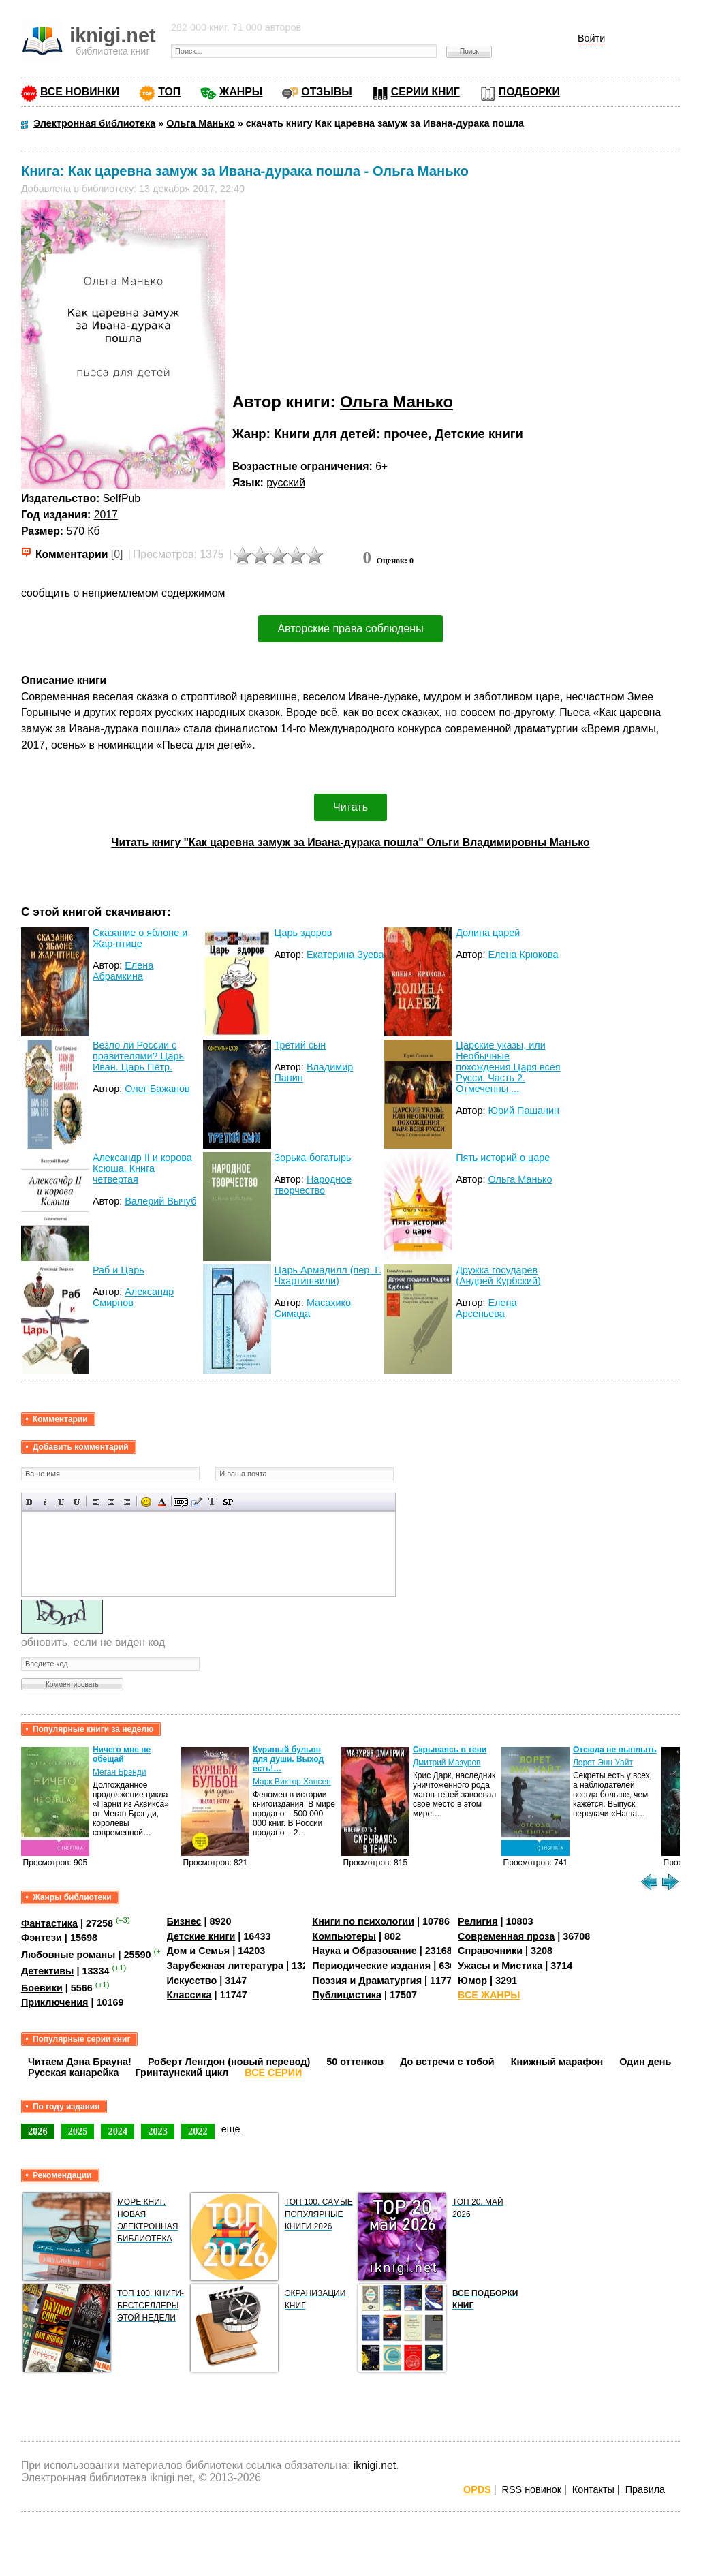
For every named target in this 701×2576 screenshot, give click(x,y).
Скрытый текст (181, 1501)
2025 (78, 2131)
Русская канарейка (73, 2072)
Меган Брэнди (119, 1772)
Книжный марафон (557, 2061)
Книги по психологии (363, 1921)
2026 (38, 2131)
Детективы (47, 1971)
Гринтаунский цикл (181, 2072)
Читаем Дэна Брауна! (79, 2061)
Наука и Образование (364, 1950)
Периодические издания (371, 1965)
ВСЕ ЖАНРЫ (489, 1994)
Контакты (593, 2489)
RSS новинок (531, 2489)
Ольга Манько (396, 401)
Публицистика (346, 1994)
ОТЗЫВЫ (326, 91)
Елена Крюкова (523, 954)
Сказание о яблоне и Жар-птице (140, 938)
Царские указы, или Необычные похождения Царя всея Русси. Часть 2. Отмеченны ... (508, 1067)
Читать (350, 807)
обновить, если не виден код (93, 1642)
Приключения (55, 2002)
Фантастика (49, 1923)
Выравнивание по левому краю (96, 1501)
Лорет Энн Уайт (603, 1762)
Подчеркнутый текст (61, 1501)
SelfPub (121, 498)
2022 (198, 2131)
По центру (111, 1501)
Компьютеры (344, 1936)
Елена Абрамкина (123, 971)
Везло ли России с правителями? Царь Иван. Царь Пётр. (138, 1056)
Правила (645, 2489)
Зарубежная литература (225, 1965)
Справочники (490, 1950)
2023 (158, 2131)
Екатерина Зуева (345, 954)
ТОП (169, 91)
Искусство (192, 1980)
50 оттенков (355, 2061)
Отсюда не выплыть (615, 1749)
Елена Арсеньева (486, 1308)
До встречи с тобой (447, 2061)
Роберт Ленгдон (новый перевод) (229, 2061)
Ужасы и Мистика (500, 1965)
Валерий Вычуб (160, 1201)
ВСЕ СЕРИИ (273, 2072)
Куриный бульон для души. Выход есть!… (288, 1759)
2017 (106, 515)
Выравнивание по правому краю (127, 1501)
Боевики (42, 1988)
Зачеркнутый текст (76, 1501)
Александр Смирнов (133, 1297)
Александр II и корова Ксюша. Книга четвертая (142, 1168)
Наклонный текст (45, 1501)
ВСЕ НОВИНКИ (79, 91)
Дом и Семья (198, 1950)
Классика (189, 1994)
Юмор (472, 1980)
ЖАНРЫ (240, 91)
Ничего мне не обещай (122, 1754)
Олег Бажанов (157, 1088)
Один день (645, 2061)
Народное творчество (313, 1185)
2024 (117, 2131)
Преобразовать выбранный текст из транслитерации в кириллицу (212, 1501)
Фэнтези (41, 1937)
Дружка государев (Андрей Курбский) (498, 1275)
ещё (230, 2129)
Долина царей (488, 932)
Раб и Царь (118, 1269)
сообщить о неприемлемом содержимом (123, 593)
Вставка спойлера (228, 1501)
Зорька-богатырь (313, 1157)
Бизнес (184, 1921)
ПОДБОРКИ (529, 91)
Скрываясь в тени (449, 1749)
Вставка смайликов (146, 1501)
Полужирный (29, 1501)
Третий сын (300, 1045)
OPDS (477, 2489)
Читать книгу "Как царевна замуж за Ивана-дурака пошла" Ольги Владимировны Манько (350, 842)
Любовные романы (68, 1954)
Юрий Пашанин (523, 1110)
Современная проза (506, 1936)
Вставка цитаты (196, 1501)
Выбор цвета (162, 1501)
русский (285, 482)
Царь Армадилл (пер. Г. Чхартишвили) (328, 1275)
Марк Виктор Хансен (292, 1781)
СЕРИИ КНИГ (425, 91)
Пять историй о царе (503, 1157)
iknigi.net (375, 2465)
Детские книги (479, 433)
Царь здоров (303, 932)
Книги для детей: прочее (351, 433)
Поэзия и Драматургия (367, 1980)
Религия (477, 1921)
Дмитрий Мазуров (447, 1762)
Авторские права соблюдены (350, 628)
